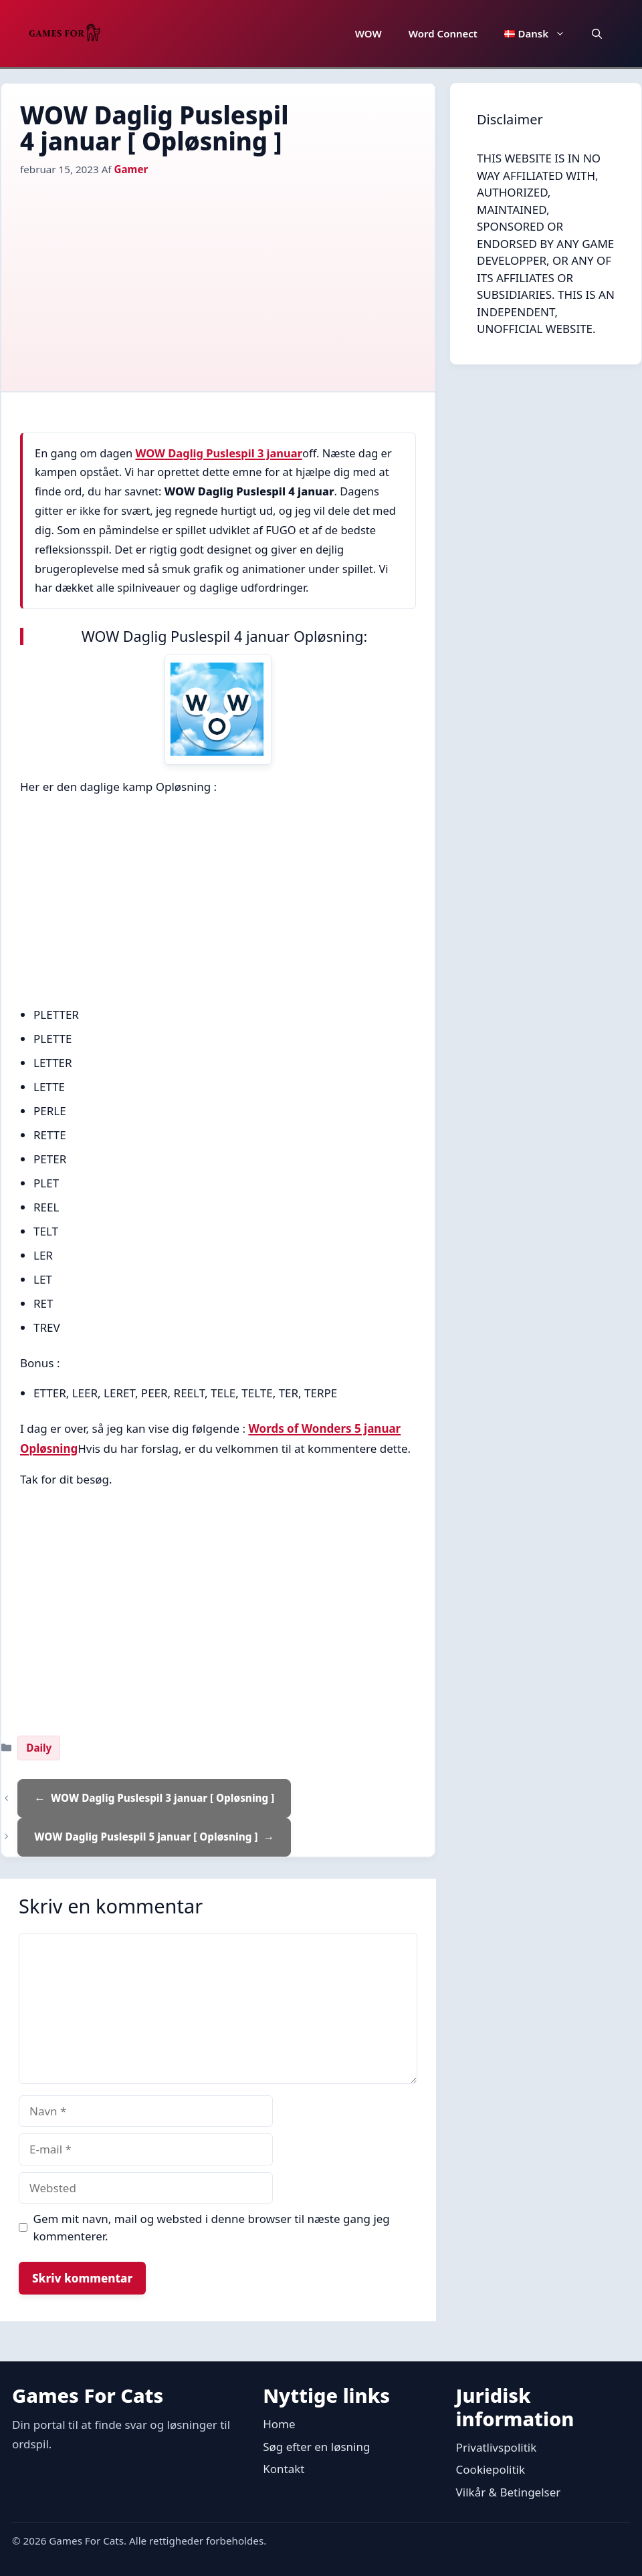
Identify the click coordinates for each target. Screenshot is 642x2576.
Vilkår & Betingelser (508, 2492)
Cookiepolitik (490, 2469)
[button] (596, 33)
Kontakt (283, 2468)
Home (279, 2424)
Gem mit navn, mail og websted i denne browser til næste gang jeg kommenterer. (211, 2227)
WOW (368, 33)
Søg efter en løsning (316, 2446)
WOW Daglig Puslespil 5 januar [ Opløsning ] (145, 1836)
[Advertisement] (218, 277)
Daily (38, 1747)
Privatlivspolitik (496, 2447)
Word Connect (443, 33)
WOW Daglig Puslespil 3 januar (218, 453)
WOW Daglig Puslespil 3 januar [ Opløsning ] (162, 1797)
